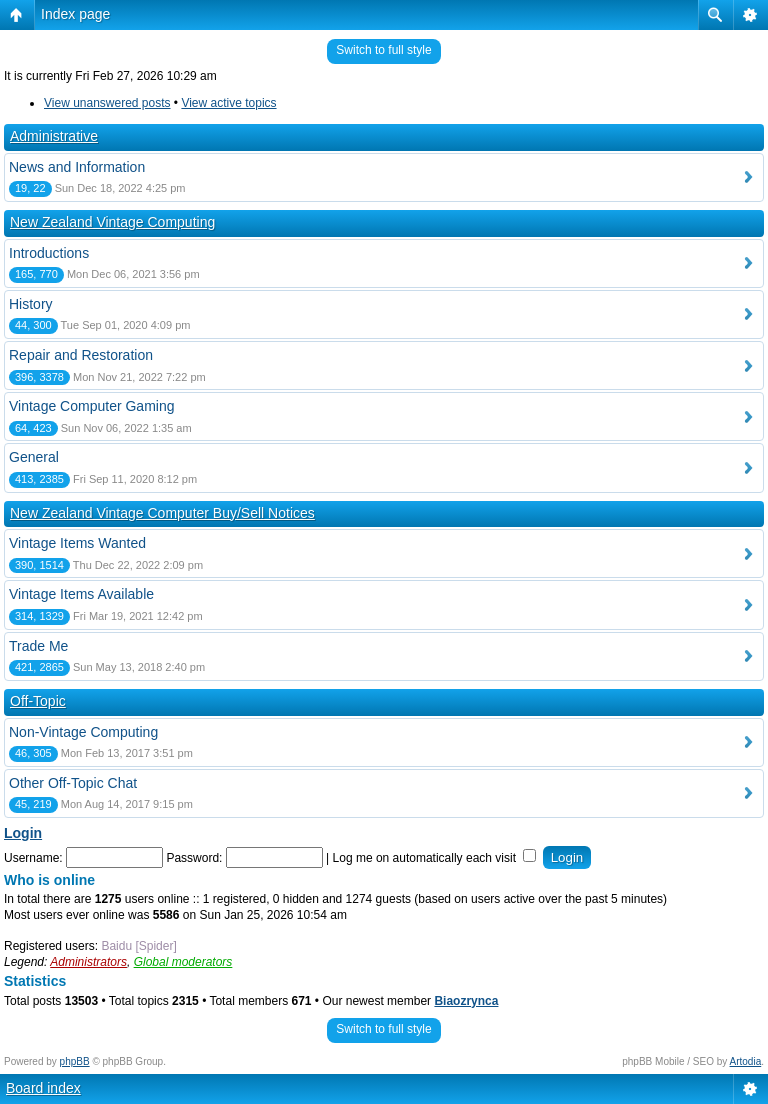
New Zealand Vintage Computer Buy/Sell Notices (162, 513)
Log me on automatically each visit (435, 858)
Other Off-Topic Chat (73, 783)
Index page (75, 14)
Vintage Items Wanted (77, 543)
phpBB (75, 1061)
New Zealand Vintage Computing (112, 222)
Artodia (746, 1061)
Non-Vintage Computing (83, 732)
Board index (43, 1088)
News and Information (77, 167)
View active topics (228, 103)
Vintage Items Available (81, 594)
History (31, 304)
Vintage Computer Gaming (92, 406)
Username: (33, 858)
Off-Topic (38, 701)
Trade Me (38, 646)
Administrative (54, 136)
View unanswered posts (107, 103)
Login (23, 833)
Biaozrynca (466, 1001)
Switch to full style (383, 50)
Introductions (49, 253)
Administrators (88, 962)
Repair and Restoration (81, 355)
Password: (194, 858)
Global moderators (183, 962)
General (34, 457)
